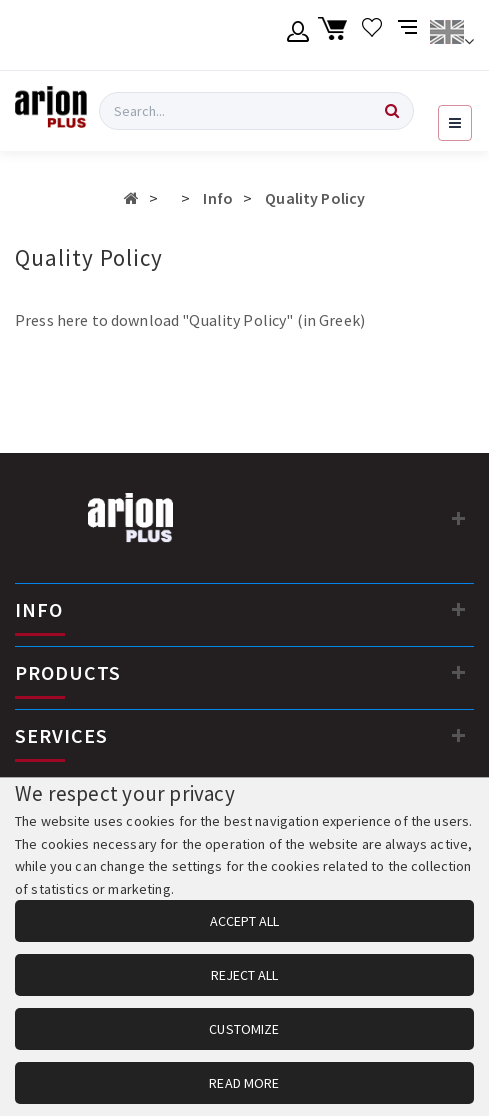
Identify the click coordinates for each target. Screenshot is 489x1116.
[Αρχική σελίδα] (131, 198)
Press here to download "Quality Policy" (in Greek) (190, 320)
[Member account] (298, 35)
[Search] (392, 111)
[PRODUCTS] (459, 672)
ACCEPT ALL (244, 921)
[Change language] (451, 35)
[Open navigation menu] (455, 123)
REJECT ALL (244, 975)
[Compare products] (409, 35)
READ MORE (244, 1083)
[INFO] (459, 609)
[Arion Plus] (51, 111)
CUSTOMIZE (244, 1029)
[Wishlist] (372, 35)
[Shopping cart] (335, 35)
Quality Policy (315, 198)
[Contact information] (459, 518)
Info (218, 198)
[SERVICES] (459, 735)
